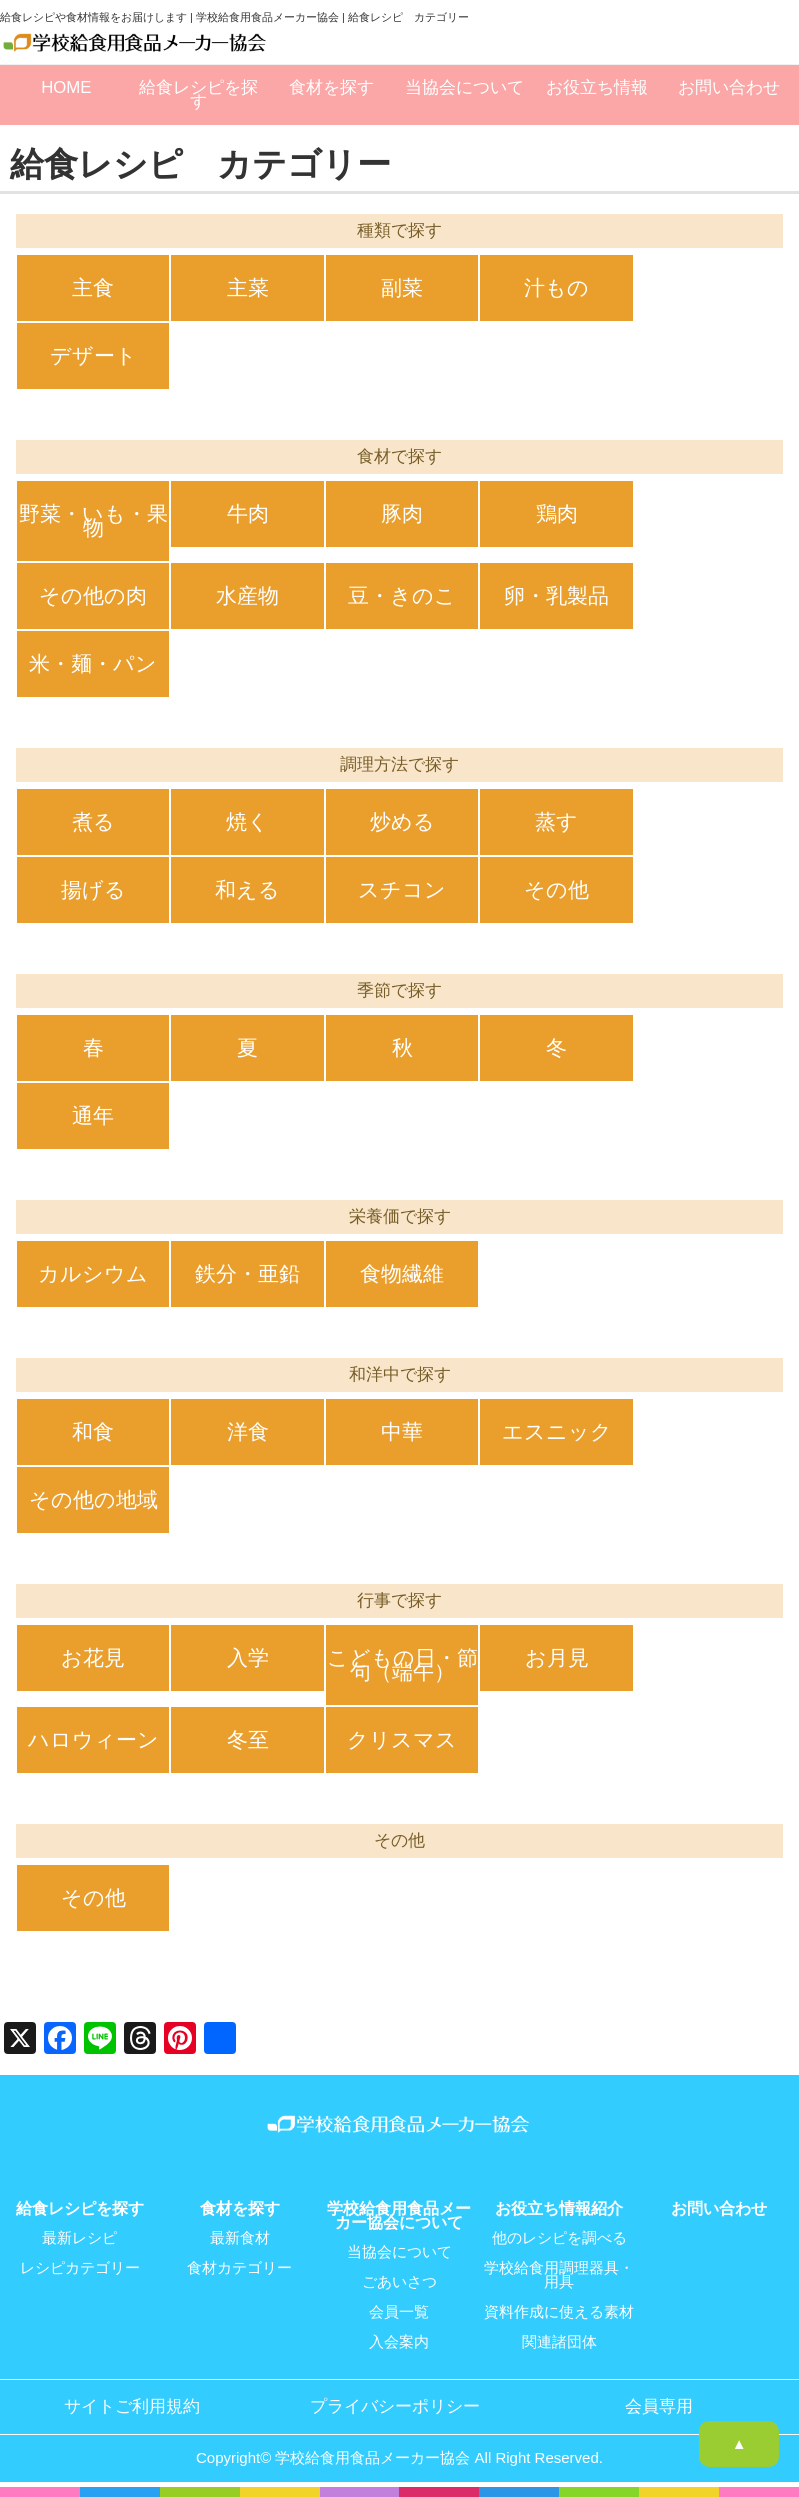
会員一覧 (399, 2312)
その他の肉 (93, 595)
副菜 (402, 287)
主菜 (248, 287)
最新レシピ (79, 2238)
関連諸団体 (559, 2342)
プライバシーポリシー (395, 2407)
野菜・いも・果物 (93, 520)
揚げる (93, 889)
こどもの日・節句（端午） (402, 1664)
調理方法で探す (399, 764)
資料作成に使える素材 (559, 2312)
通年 (93, 1115)
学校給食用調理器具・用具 (559, 2275)
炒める (402, 821)
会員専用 (659, 2407)
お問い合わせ (729, 87)
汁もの (556, 287)
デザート (93, 355)
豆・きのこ (402, 595)
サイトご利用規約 (132, 2407)
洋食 (248, 1431)
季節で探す (399, 990)
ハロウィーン (93, 1739)
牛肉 (248, 513)
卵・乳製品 (556, 595)
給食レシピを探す (198, 94)
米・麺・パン (93, 663)
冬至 (248, 1739)
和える (247, 889)
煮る (93, 821)
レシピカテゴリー (80, 2268)
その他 (556, 889)
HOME (66, 87)
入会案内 (399, 2342)
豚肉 (402, 513)
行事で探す (399, 1600)
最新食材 (240, 2238)
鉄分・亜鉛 (247, 1273)
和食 (93, 1431)
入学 (248, 1657)
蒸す (556, 821)
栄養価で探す (400, 1216)
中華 (402, 1431)
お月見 (557, 1657)
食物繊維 (402, 1273)
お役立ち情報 (597, 87)
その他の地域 (93, 1499)
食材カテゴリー (239, 2268)
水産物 (247, 595)
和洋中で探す (400, 1374)
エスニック (557, 1431)
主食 (93, 287)
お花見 (93, 1657)
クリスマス (402, 1739)
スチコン (402, 889)
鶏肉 (557, 513)
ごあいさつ (399, 2282)
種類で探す (399, 230)
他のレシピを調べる (559, 2238)
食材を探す (331, 87)
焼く (247, 821)
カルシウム (93, 1273)
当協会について (464, 87)
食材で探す (399, 456)
